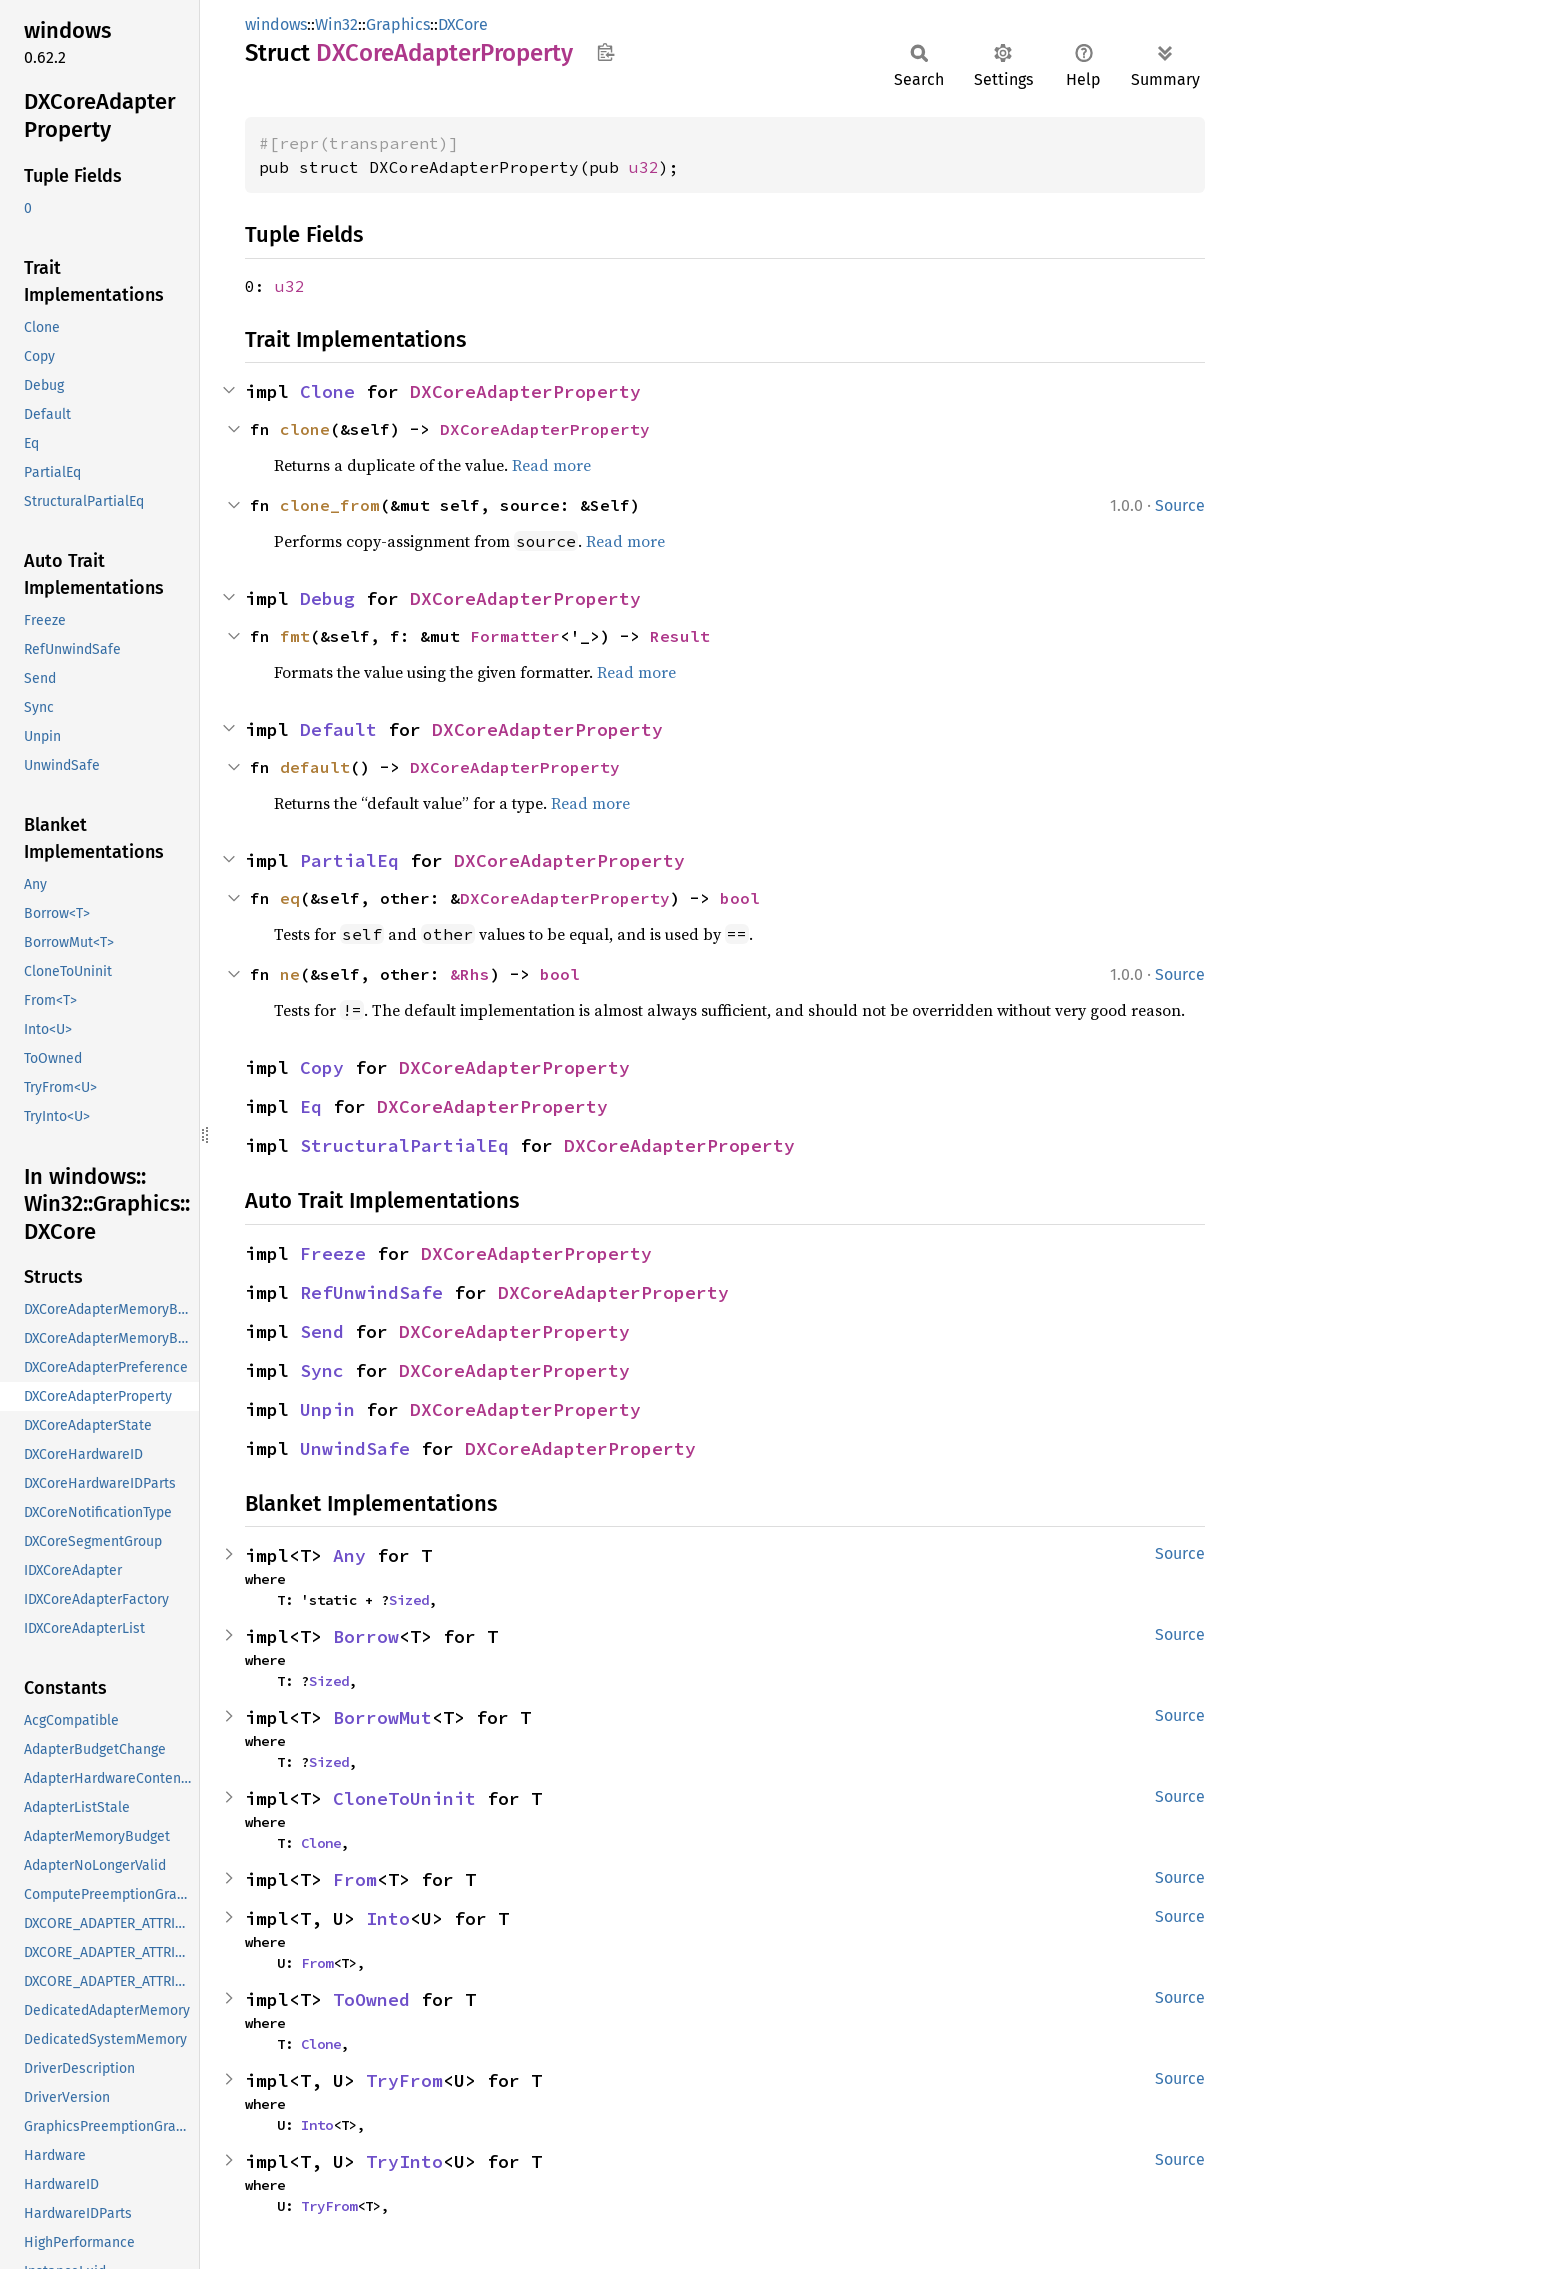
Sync (322, 1370)
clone (305, 429)
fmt (295, 636)
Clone (327, 391)
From (355, 1879)
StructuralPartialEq (404, 1145)
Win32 (336, 24)
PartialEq (349, 860)
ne (290, 974)
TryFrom (404, 2080)
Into (388, 1918)
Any (349, 1555)
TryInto (404, 2161)
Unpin (327, 1409)
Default (338, 729)
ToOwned (371, 1999)
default (315, 767)
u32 (644, 167)
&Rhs (470, 974)
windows (276, 24)
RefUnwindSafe (371, 1292)
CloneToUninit (404, 1798)
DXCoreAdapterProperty (525, 391)
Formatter (515, 636)
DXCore (463, 24)
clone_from (330, 505)
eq (290, 898)
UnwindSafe (355, 1448)
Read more (551, 465)
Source (1180, 505)
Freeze (333, 1253)
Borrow (366, 1636)
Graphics (398, 24)
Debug (327, 598)
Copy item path (605, 52)
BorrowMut (382, 1717)
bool (740, 898)
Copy (322, 1067)
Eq (311, 1106)
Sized (409, 1600)
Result (680, 636)
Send (322, 1331)
